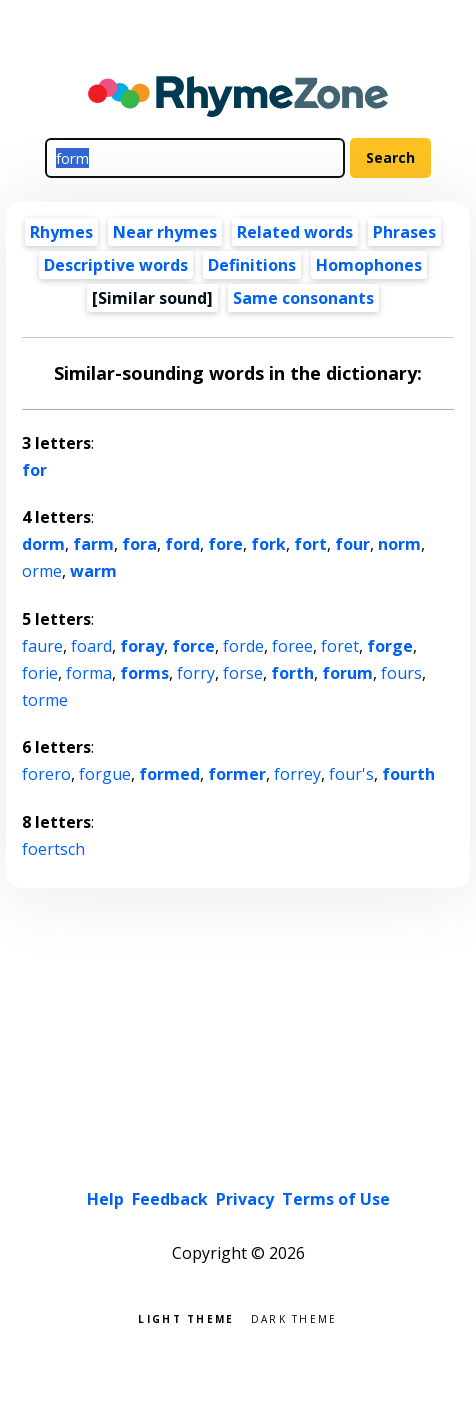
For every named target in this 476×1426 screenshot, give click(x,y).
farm (93, 544)
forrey (297, 774)
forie (40, 673)
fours (401, 673)
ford (182, 544)
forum (347, 673)
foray (142, 646)
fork (268, 544)
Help (105, 1199)
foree (292, 646)
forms (144, 673)
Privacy (245, 1199)
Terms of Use (336, 1199)
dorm (43, 544)
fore (225, 544)
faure (42, 646)
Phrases (404, 232)
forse (243, 673)
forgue (105, 774)
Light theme (186, 1317)
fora (139, 544)
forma (89, 673)
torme (45, 700)
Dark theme (294, 1317)
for (34, 470)
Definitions (252, 265)
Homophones (369, 265)
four (352, 544)
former (237, 774)
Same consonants (303, 298)
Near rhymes (165, 232)
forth (292, 673)
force (193, 646)
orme (42, 571)
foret (340, 646)
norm (399, 544)
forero (46, 774)
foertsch (53, 849)
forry (196, 673)
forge (390, 646)
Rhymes (61, 232)
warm (93, 571)
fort (310, 544)
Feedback (170, 1199)
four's (351, 774)
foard (91, 646)
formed (169, 774)
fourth (408, 774)
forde (243, 646)
